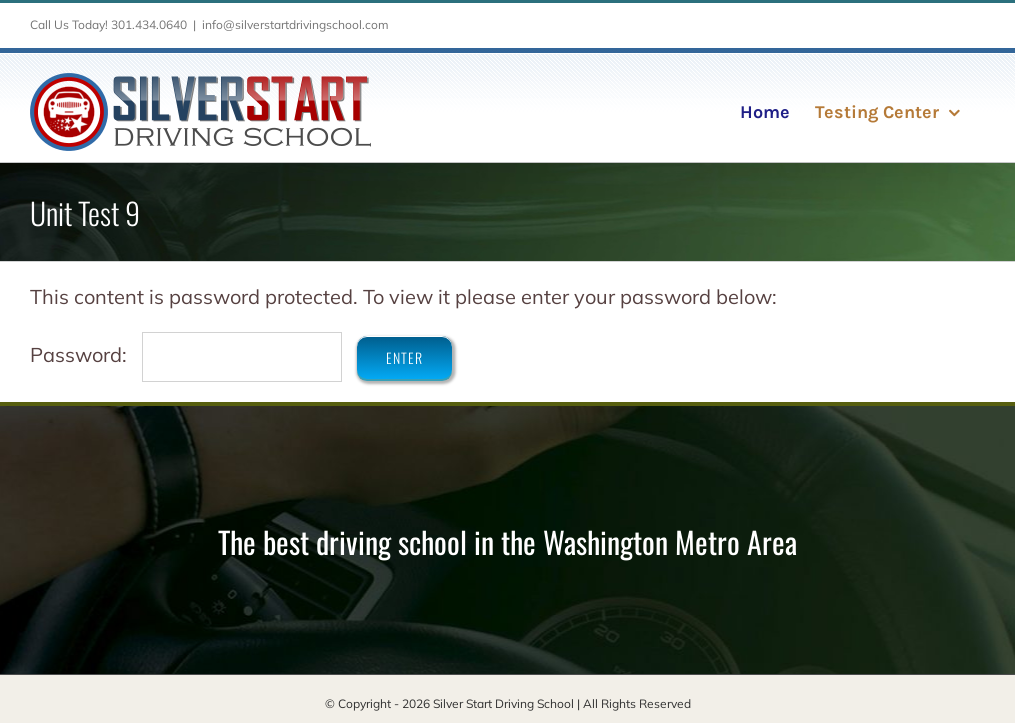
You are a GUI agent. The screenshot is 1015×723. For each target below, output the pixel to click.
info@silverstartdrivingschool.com (295, 24)
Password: (186, 354)
